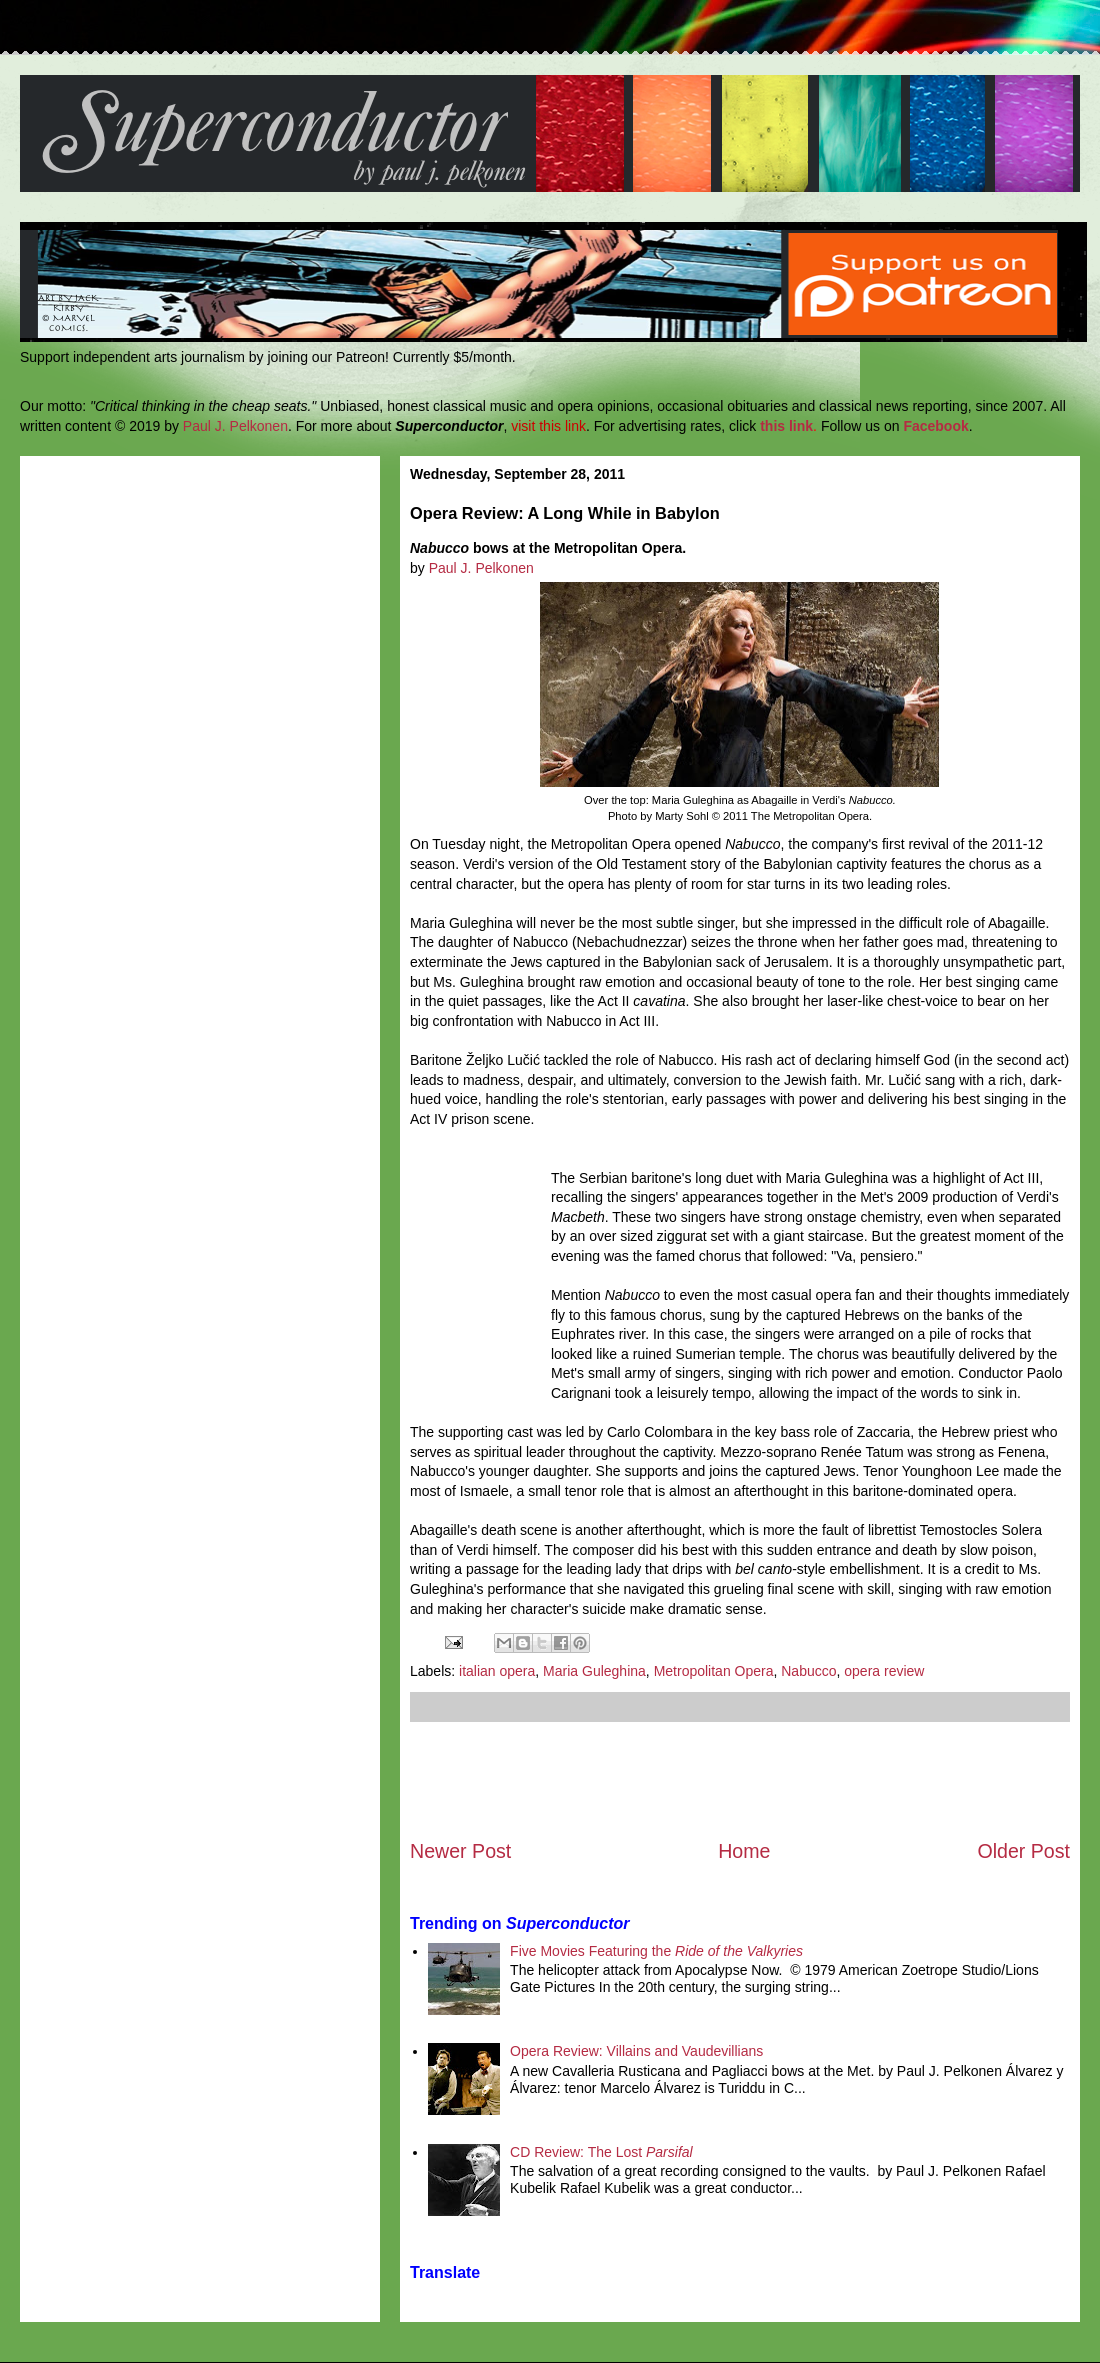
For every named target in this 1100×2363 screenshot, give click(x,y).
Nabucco (808, 1671)
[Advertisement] (740, 1780)
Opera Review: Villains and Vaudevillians (636, 2051)
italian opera (497, 1671)
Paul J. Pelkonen (235, 426)
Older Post (1023, 1851)
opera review (884, 1671)
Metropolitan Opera (714, 1671)
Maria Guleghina (594, 1671)
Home (744, 1851)
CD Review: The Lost (601, 2152)
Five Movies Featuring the (656, 1951)
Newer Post (460, 1851)
